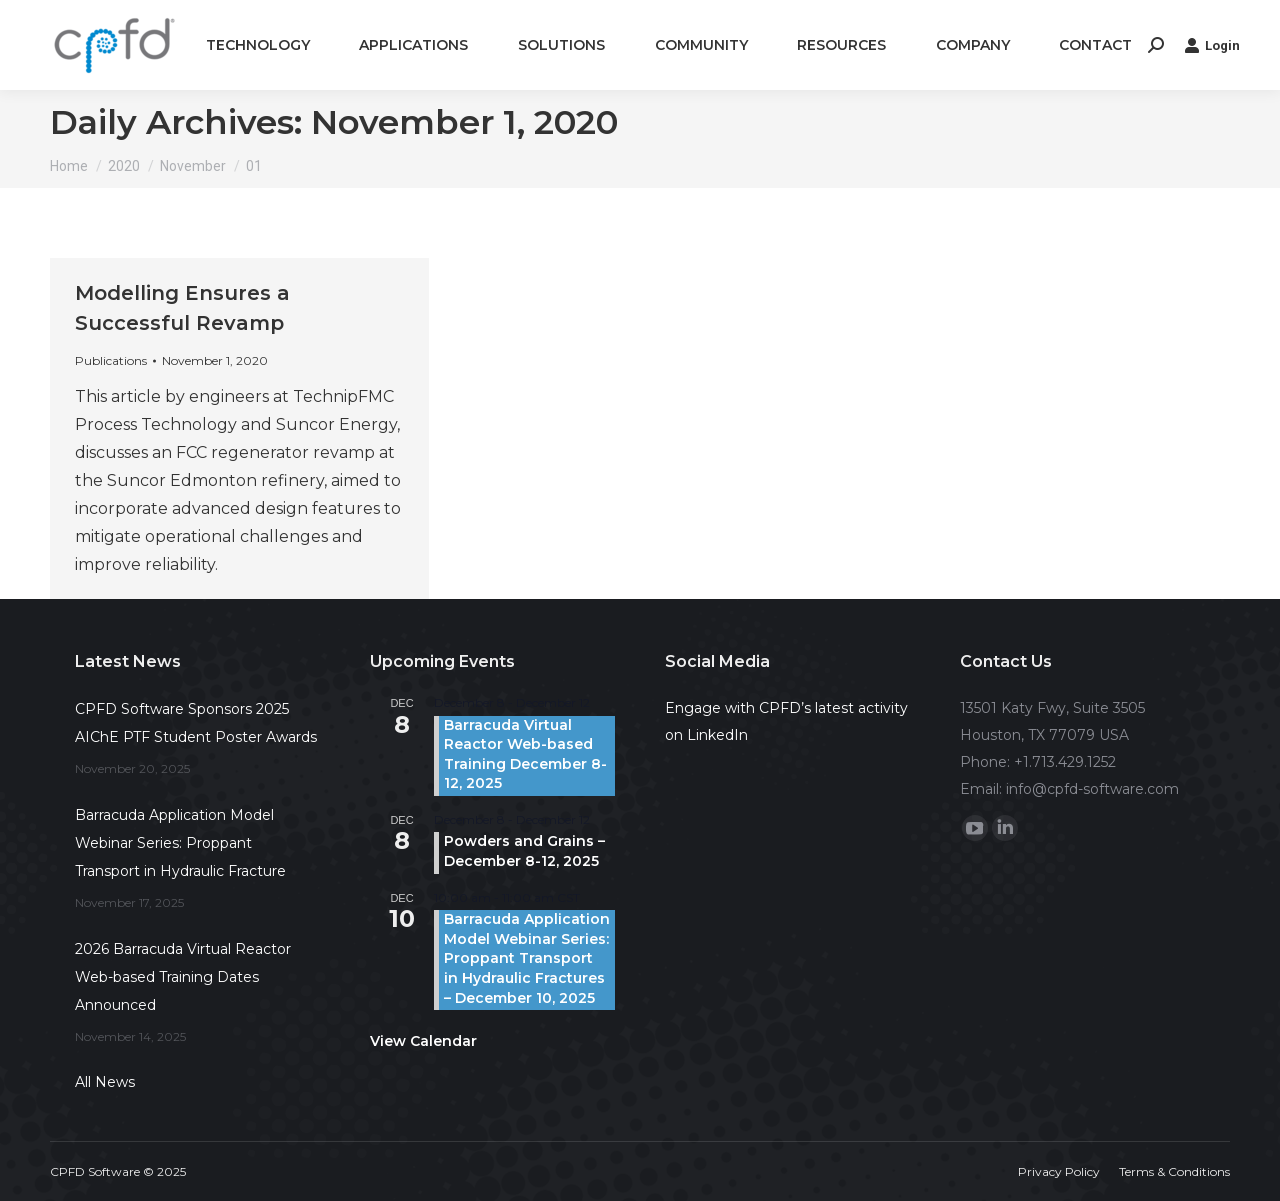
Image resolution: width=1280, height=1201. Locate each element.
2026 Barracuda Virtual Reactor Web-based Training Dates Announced (183, 977)
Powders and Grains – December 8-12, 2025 (524, 851)
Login (1212, 45)
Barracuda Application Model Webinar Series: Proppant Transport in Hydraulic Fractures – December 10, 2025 (527, 958)
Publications (111, 360)
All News (105, 1082)
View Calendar (423, 1041)
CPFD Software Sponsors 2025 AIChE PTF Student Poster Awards (196, 723)
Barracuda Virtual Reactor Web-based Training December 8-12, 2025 (525, 754)
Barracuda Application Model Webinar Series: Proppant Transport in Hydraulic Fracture (180, 843)
